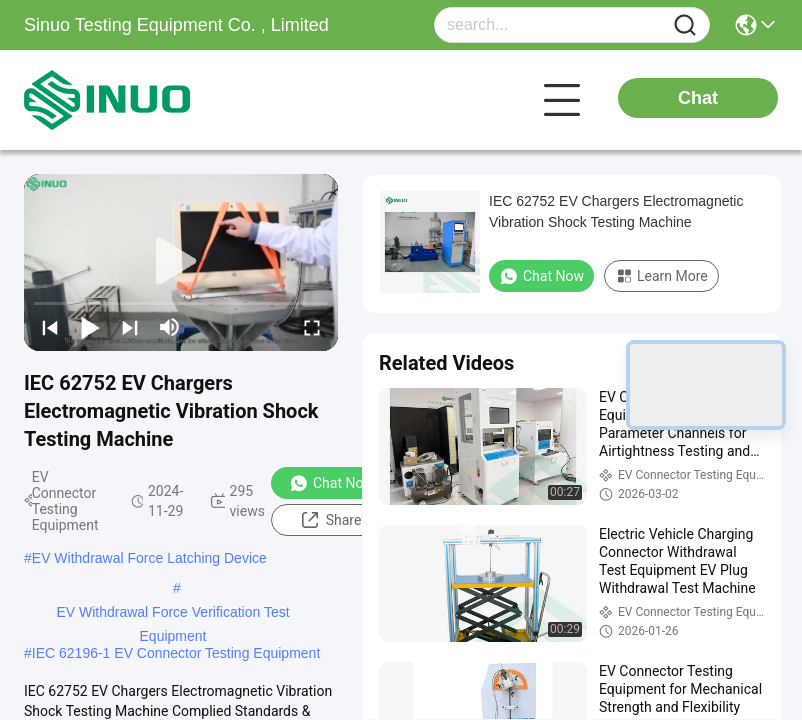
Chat (698, 98)
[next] (130, 327)
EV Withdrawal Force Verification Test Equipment (172, 614)
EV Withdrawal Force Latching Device (149, 558)
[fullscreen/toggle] (312, 327)
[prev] (50, 327)
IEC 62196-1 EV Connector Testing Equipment (176, 653)
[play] (181, 262)
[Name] (685, 25)
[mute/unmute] (170, 327)
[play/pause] (90, 327)
